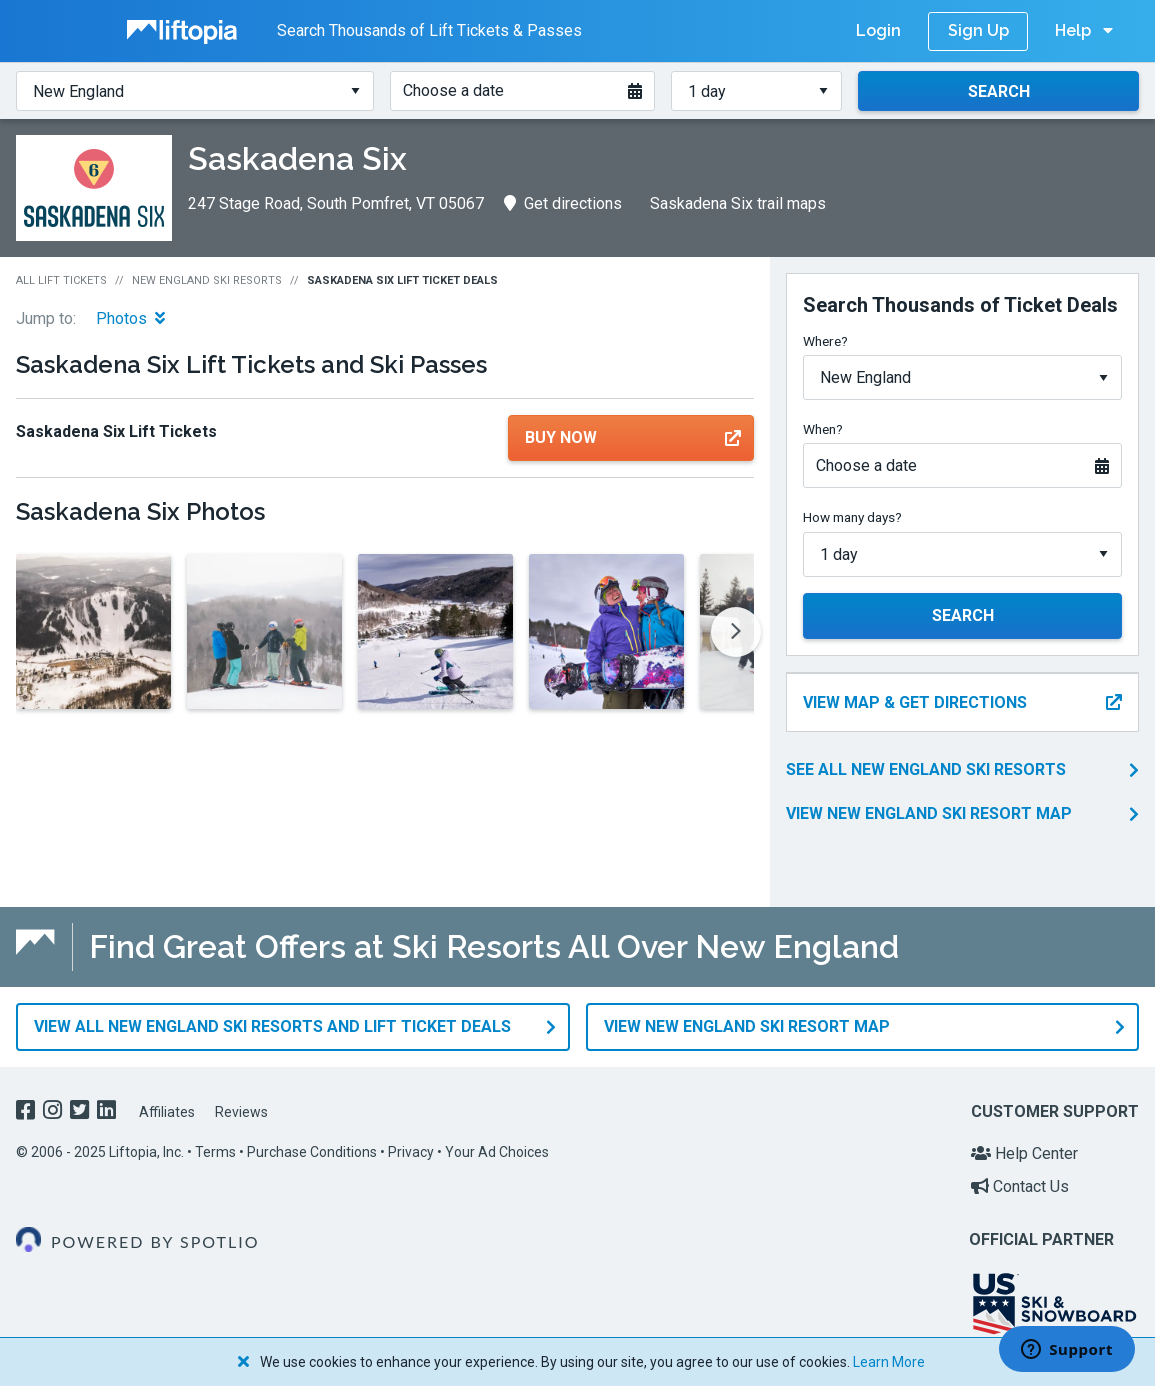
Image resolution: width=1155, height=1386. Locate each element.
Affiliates (167, 1112)
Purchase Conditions (312, 1152)
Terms (215, 1152)
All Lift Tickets (61, 280)
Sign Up (978, 30)
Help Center (1024, 1153)
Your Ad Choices (497, 1152)
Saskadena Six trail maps (738, 203)
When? (823, 429)
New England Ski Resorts (207, 280)
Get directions (563, 203)
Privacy (411, 1152)
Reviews (241, 1112)
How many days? (852, 517)
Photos (130, 318)
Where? (825, 341)
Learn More (889, 1362)
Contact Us (1020, 1186)
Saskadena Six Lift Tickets (116, 431)
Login (878, 30)
